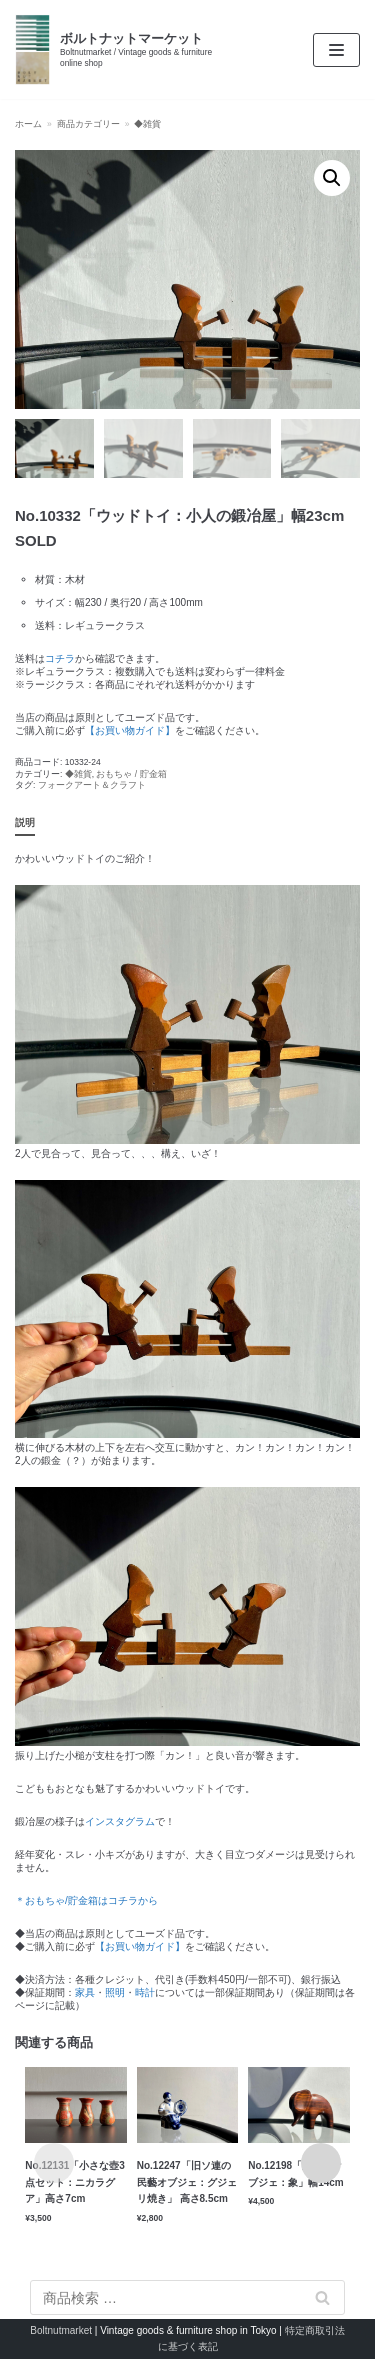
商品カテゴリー (88, 124)
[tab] (25, 823)
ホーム (28, 124)
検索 (323, 2297)
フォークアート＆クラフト (92, 785)
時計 (145, 1992)
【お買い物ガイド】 (130, 730)
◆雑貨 (147, 124)
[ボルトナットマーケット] (125, 49)
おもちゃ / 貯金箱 (131, 774)
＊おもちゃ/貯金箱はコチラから (86, 1900)
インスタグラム (120, 1821)
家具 (85, 1992)
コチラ (60, 658)
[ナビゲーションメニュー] (336, 50)
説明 (25, 822)
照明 (115, 1992)
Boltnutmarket (61, 2330)
